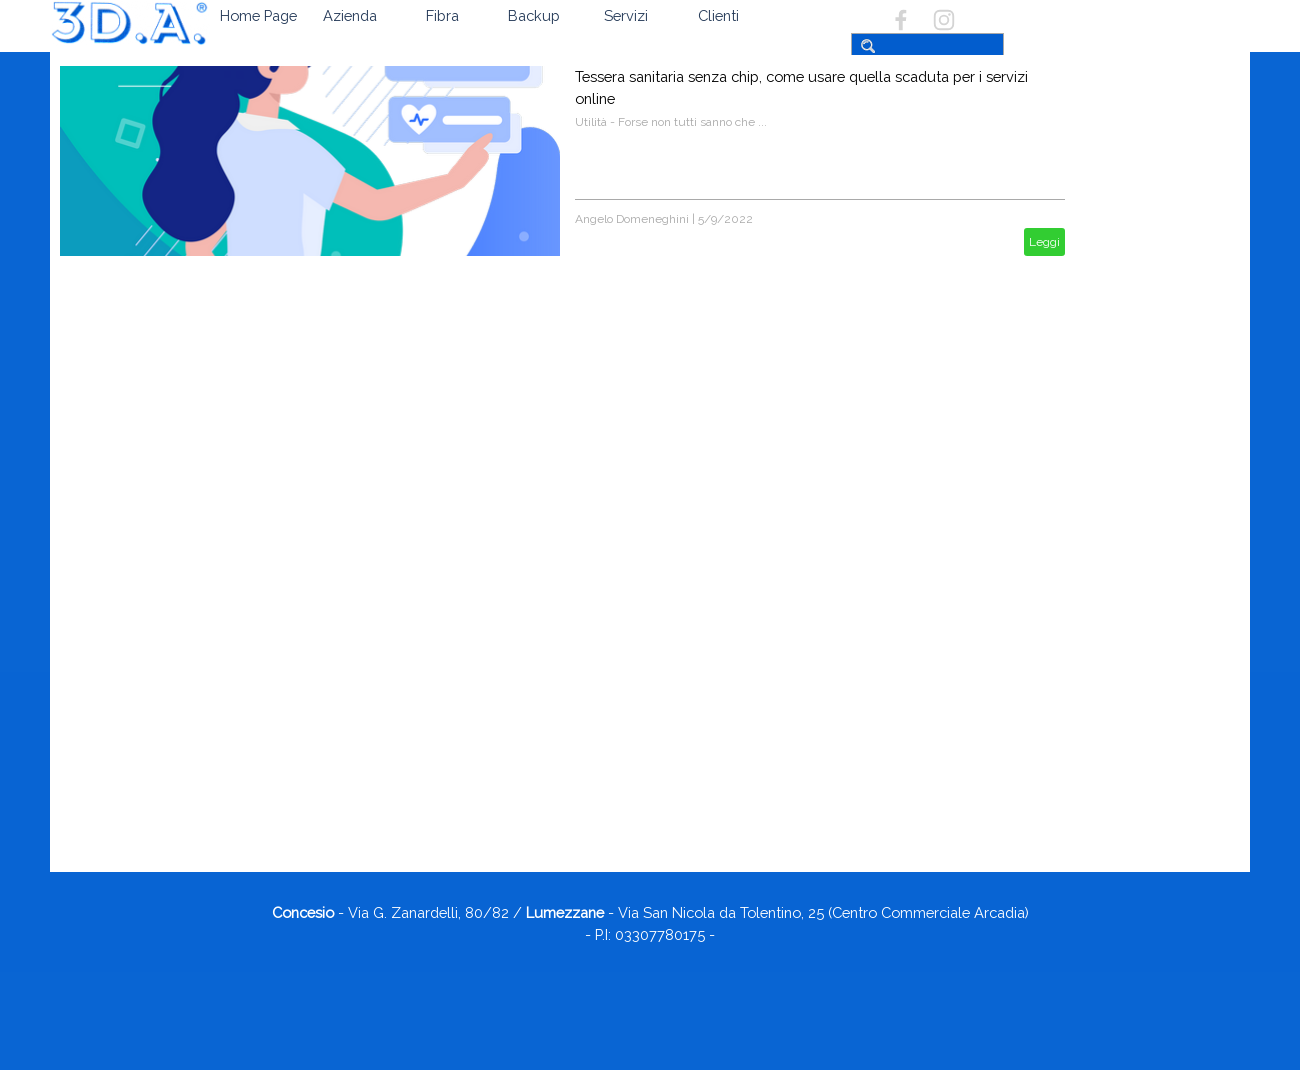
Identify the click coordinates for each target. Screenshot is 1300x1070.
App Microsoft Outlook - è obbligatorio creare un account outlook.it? (1164, 585)
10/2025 (1110, 843)
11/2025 (1110, 822)
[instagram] (944, 20)
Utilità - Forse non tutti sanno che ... (671, 122)
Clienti (718, 15)
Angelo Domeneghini (632, 219)
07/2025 (1110, 906)
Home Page (258, 15)
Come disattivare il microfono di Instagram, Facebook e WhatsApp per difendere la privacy (1163, 700)
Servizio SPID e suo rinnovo (1159, 657)
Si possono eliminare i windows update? (1144, 628)
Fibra (442, 15)
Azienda (350, 15)
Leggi (1044, 242)
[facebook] (901, 20)
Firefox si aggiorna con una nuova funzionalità (1157, 751)
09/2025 (1110, 864)
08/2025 (1110, 885)
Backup (534, 15)
